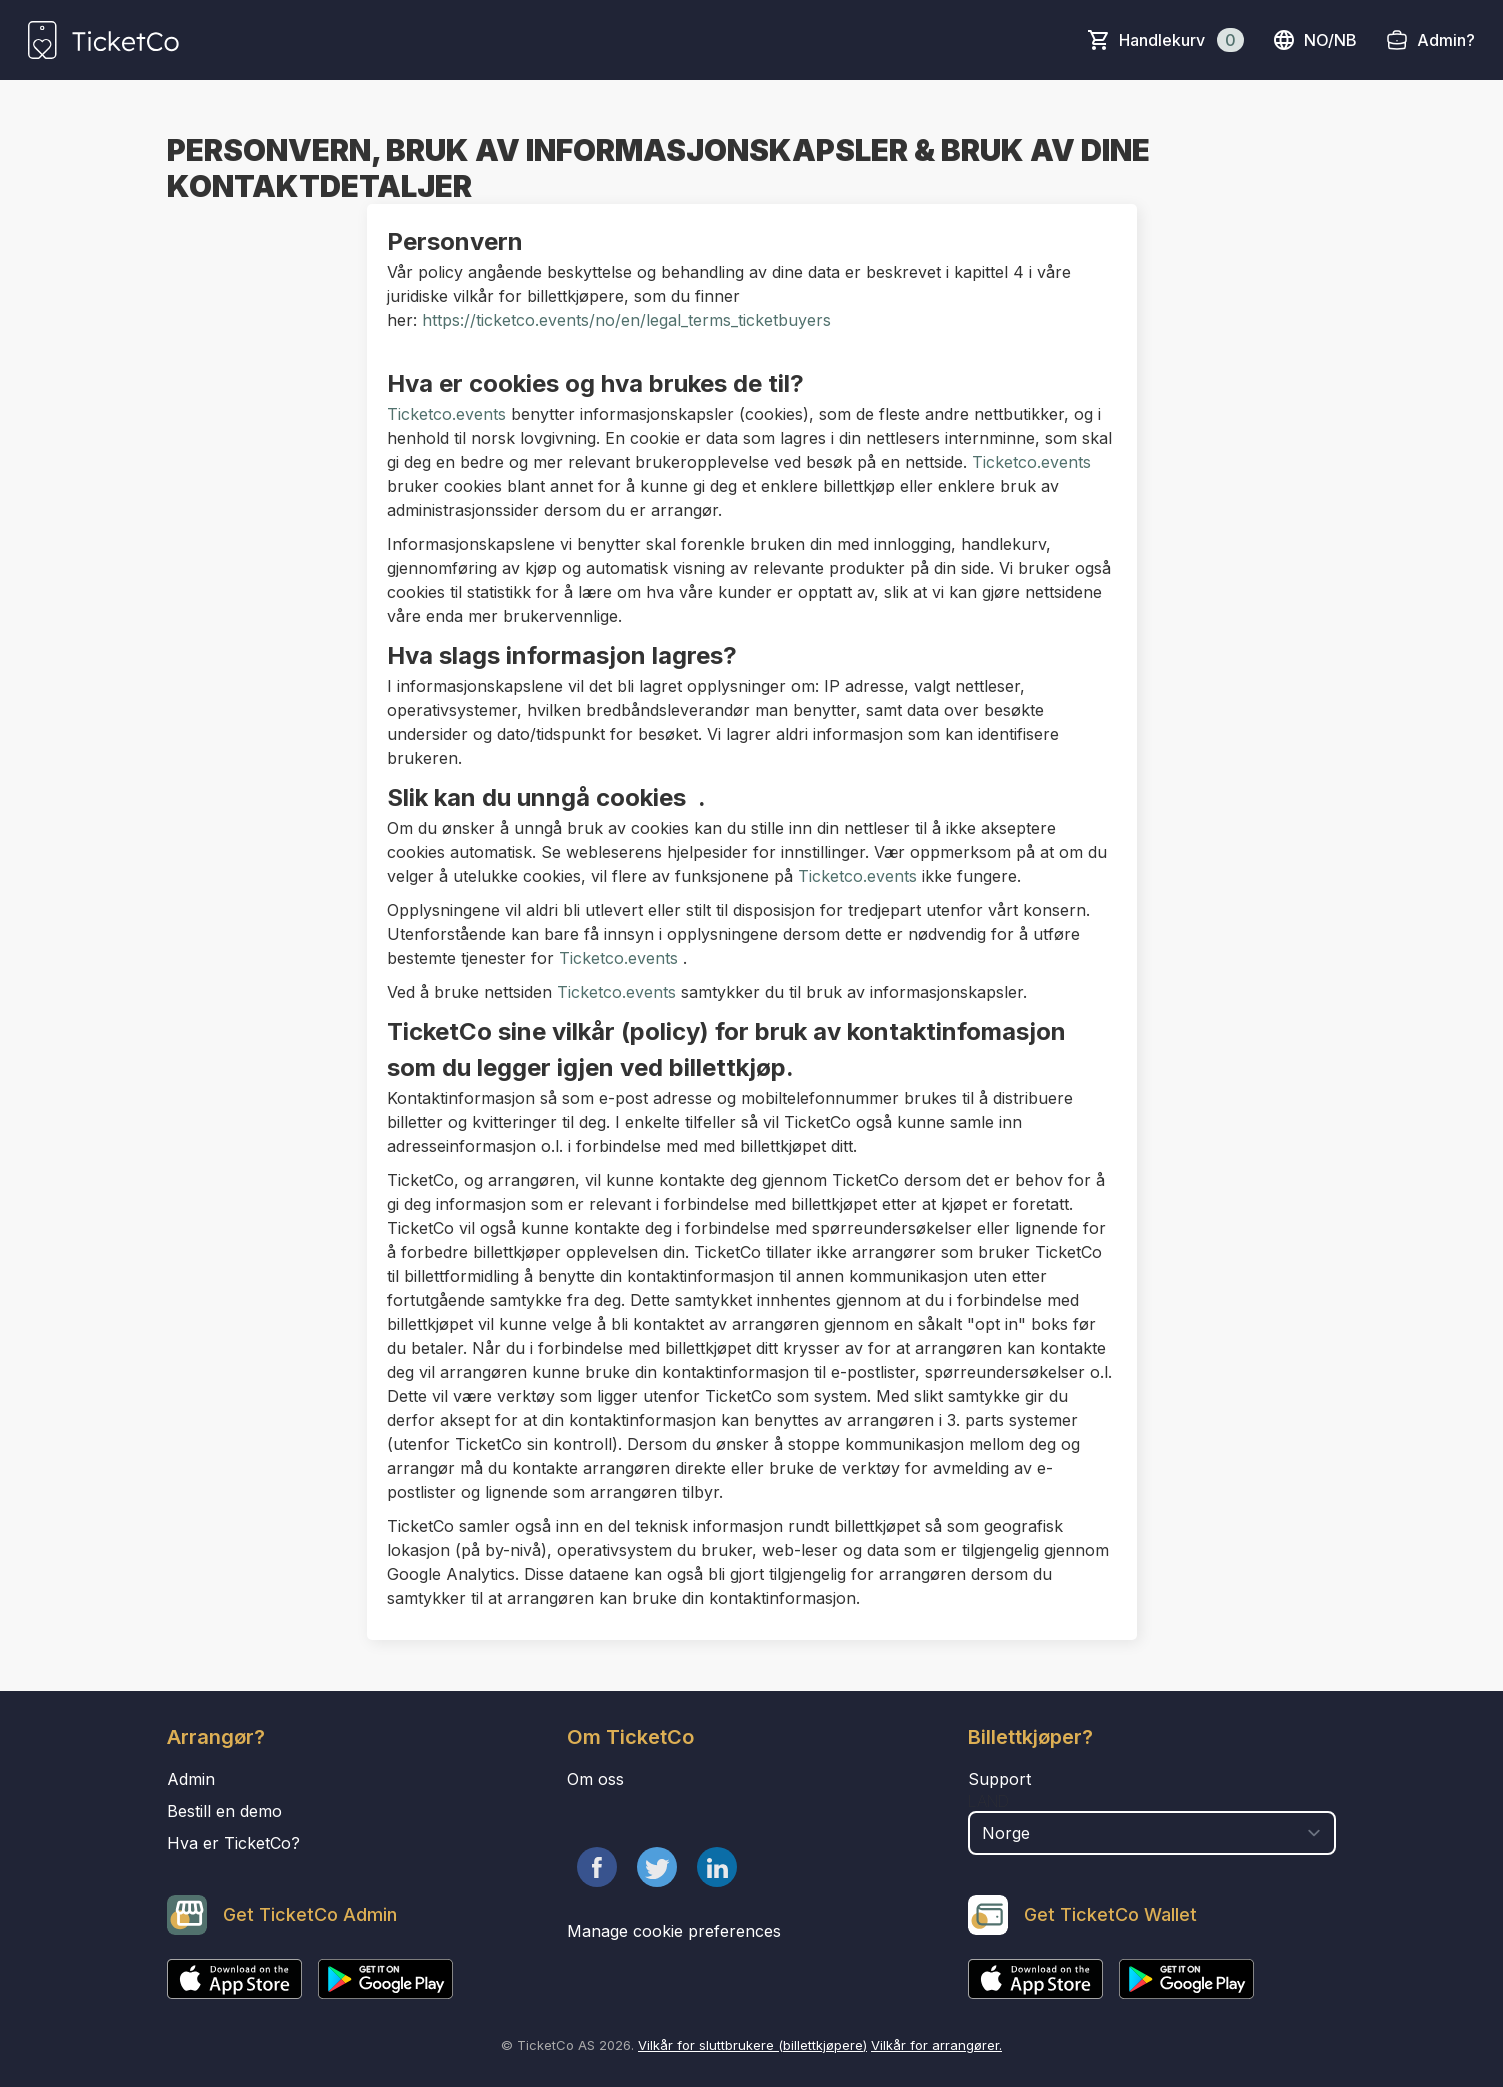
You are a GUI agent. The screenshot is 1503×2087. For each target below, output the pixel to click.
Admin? (1446, 40)
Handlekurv (1181, 40)
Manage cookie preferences (674, 1931)
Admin (191, 1779)
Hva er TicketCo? (233, 1843)
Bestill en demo (224, 1811)
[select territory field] (1152, 1833)
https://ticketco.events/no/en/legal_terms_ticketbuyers (624, 320)
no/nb (1314, 40)
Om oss (595, 1779)
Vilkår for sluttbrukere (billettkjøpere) (752, 2045)
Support (999, 1779)
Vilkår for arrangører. (936, 2045)
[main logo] (103, 40)
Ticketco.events (446, 414)
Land (988, 1801)
